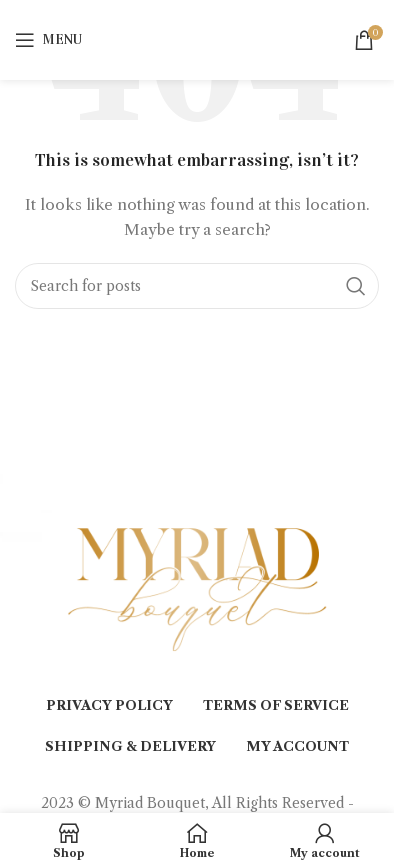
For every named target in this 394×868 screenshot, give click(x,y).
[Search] (197, 286)
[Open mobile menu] (48, 40)
